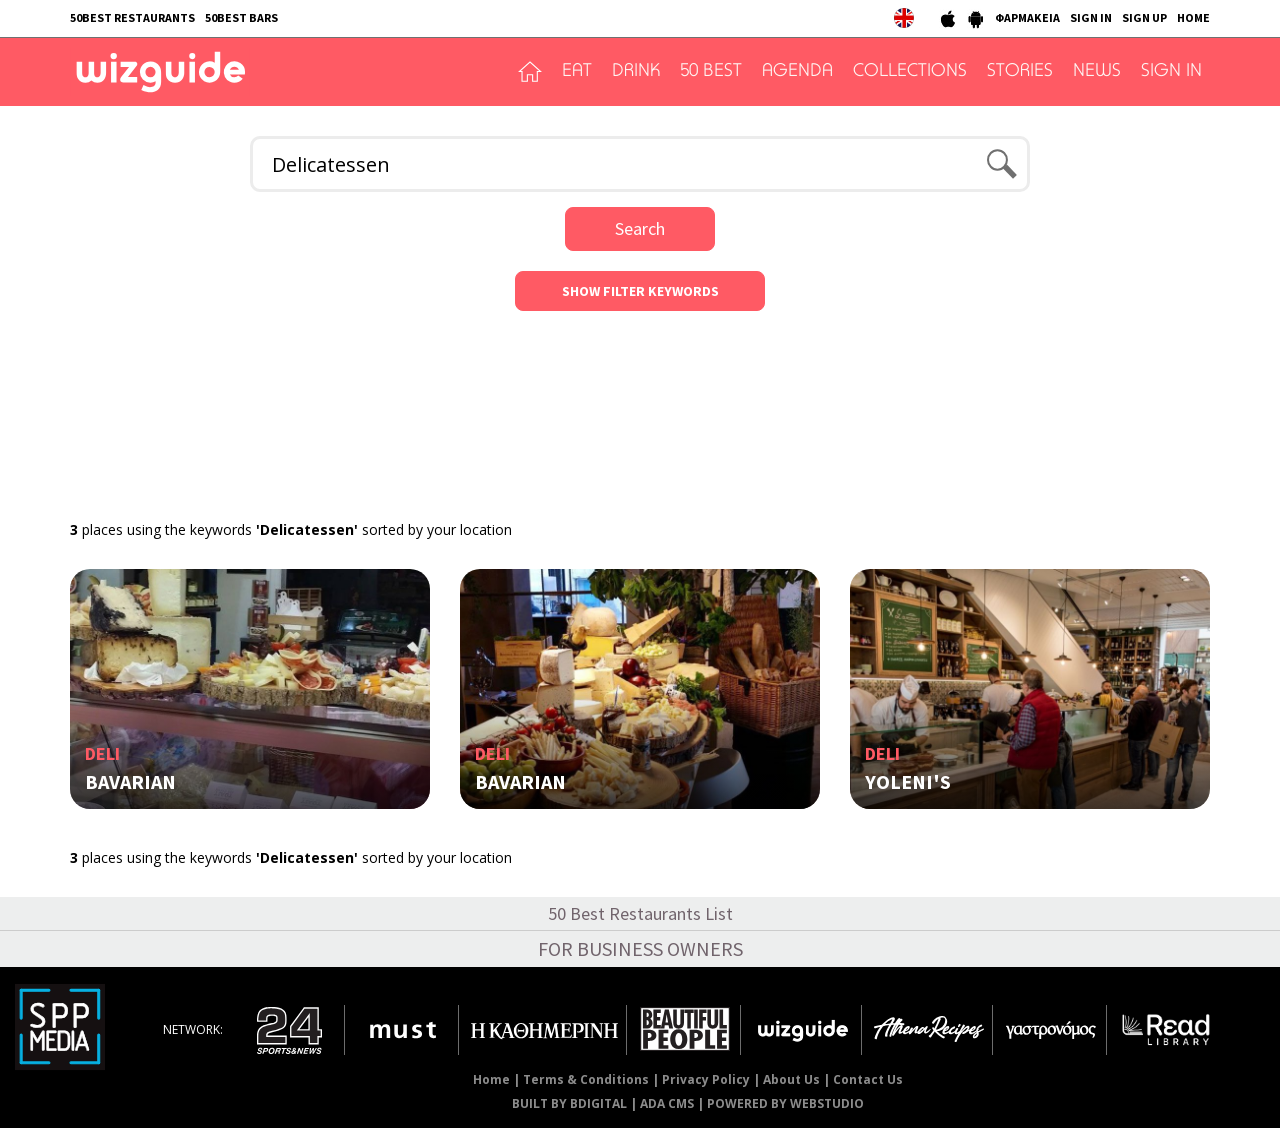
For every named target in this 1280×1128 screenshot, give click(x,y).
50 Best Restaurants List (640, 913)
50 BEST (711, 72)
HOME (1193, 17)
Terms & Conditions (586, 1079)
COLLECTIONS (910, 72)
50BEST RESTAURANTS (132, 17)
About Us (791, 1079)
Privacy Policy (706, 1079)
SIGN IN (1091, 17)
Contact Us (868, 1079)
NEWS (1097, 72)
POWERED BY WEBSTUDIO (785, 1103)
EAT (577, 72)
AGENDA (797, 72)
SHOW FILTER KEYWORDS (640, 291)
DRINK (636, 72)
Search (640, 228)
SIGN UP (1144, 17)
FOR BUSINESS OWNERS (640, 948)
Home (491, 1079)
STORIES (1020, 72)
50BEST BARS (241, 17)
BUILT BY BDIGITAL (569, 1103)
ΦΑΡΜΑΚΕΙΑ (1027, 17)
